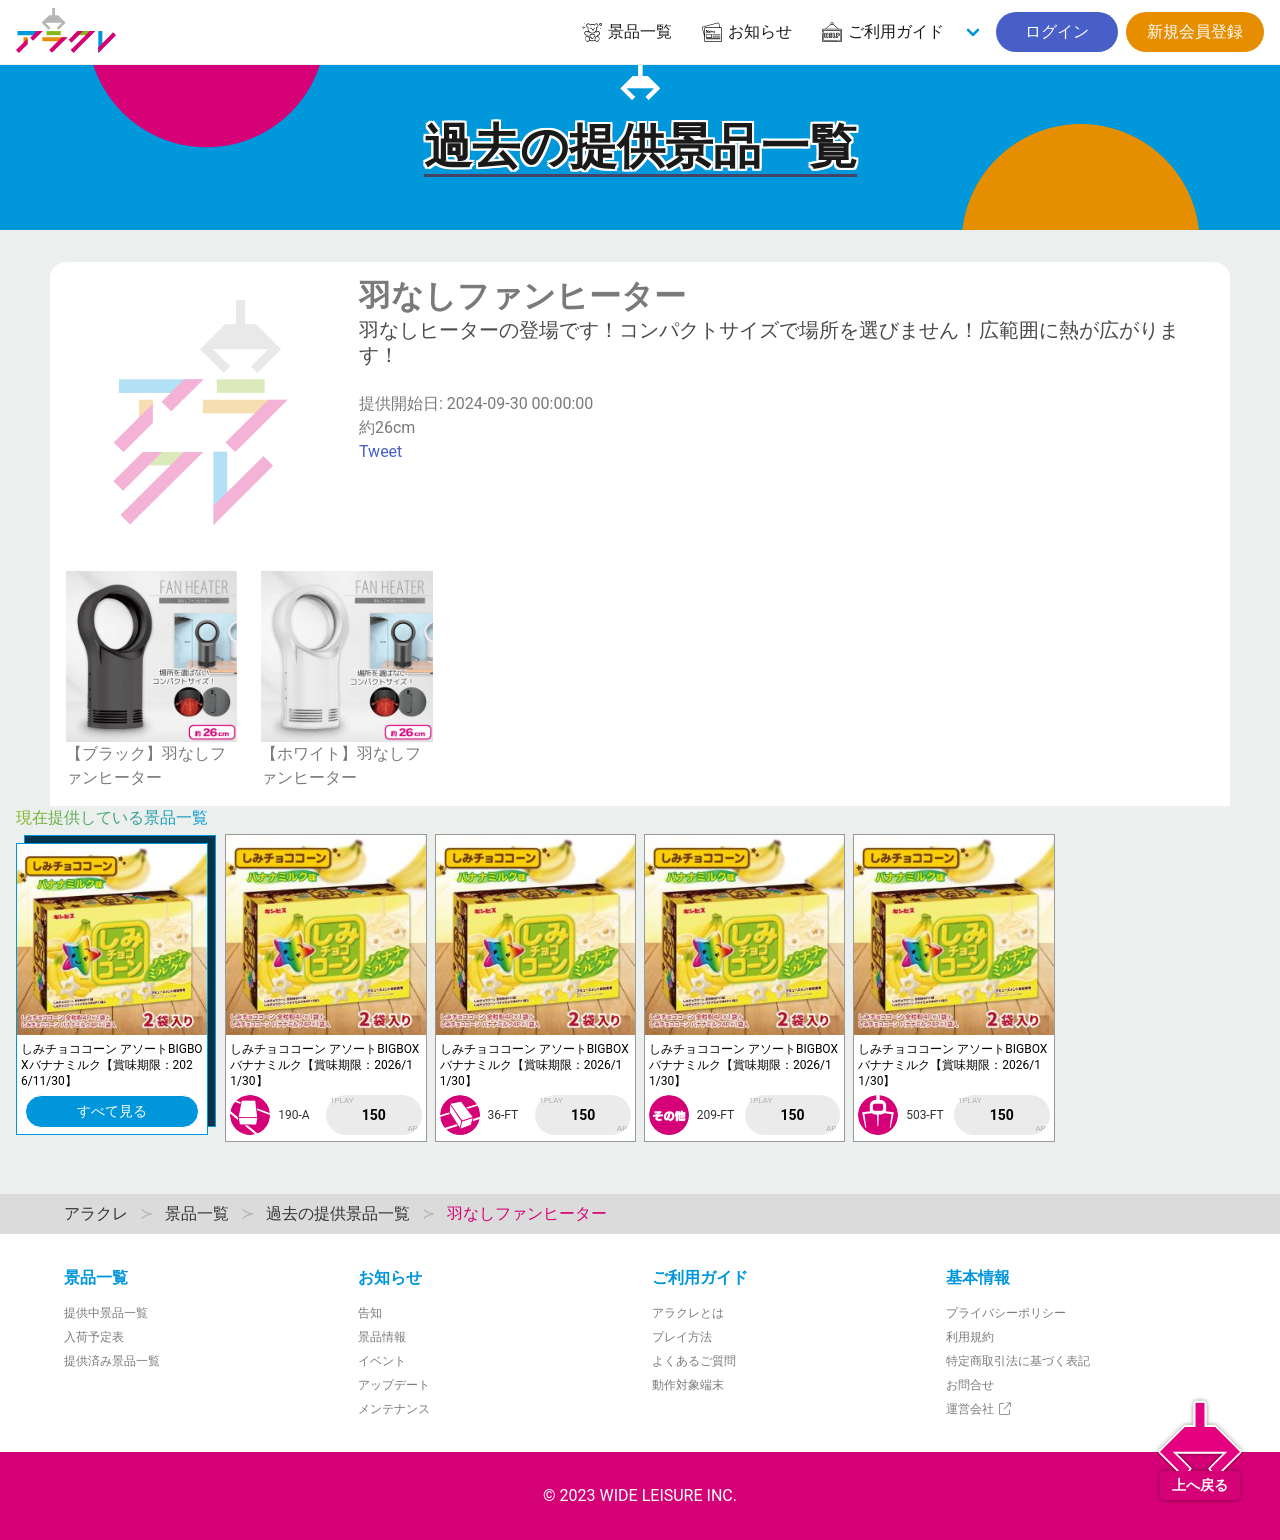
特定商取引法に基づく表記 (1018, 1361)
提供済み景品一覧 (112, 1361)
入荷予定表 (94, 1337)
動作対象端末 (688, 1385)
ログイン (1057, 31)
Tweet (380, 451)
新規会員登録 (1195, 31)
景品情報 (382, 1337)
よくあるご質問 (694, 1361)
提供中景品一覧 (106, 1313)
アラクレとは (688, 1313)
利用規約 (970, 1337)
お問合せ (970, 1385)
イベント (382, 1361)
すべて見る (112, 1111)
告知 (370, 1313)
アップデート (394, 1385)
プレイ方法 (682, 1337)
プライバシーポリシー (1006, 1313)
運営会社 (979, 1409)
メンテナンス (394, 1409)
